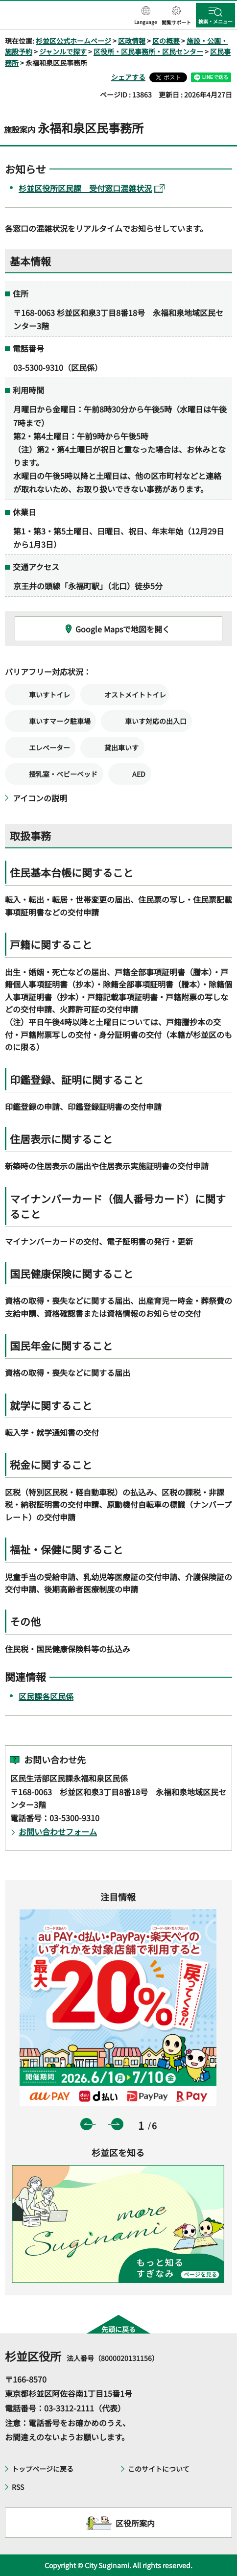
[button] (146, 16)
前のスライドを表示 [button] (86, 2124)
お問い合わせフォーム (58, 1831)
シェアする (128, 76)
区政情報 (131, 41)
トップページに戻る (42, 2469)
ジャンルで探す (63, 51)
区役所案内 (135, 2523)
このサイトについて (159, 2469)
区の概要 (166, 41)
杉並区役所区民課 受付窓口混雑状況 (92, 188)
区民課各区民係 (46, 1696)
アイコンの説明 (40, 798)
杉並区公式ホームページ (73, 41)
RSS (18, 2487)
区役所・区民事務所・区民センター (148, 51)
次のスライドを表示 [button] (117, 2124)
